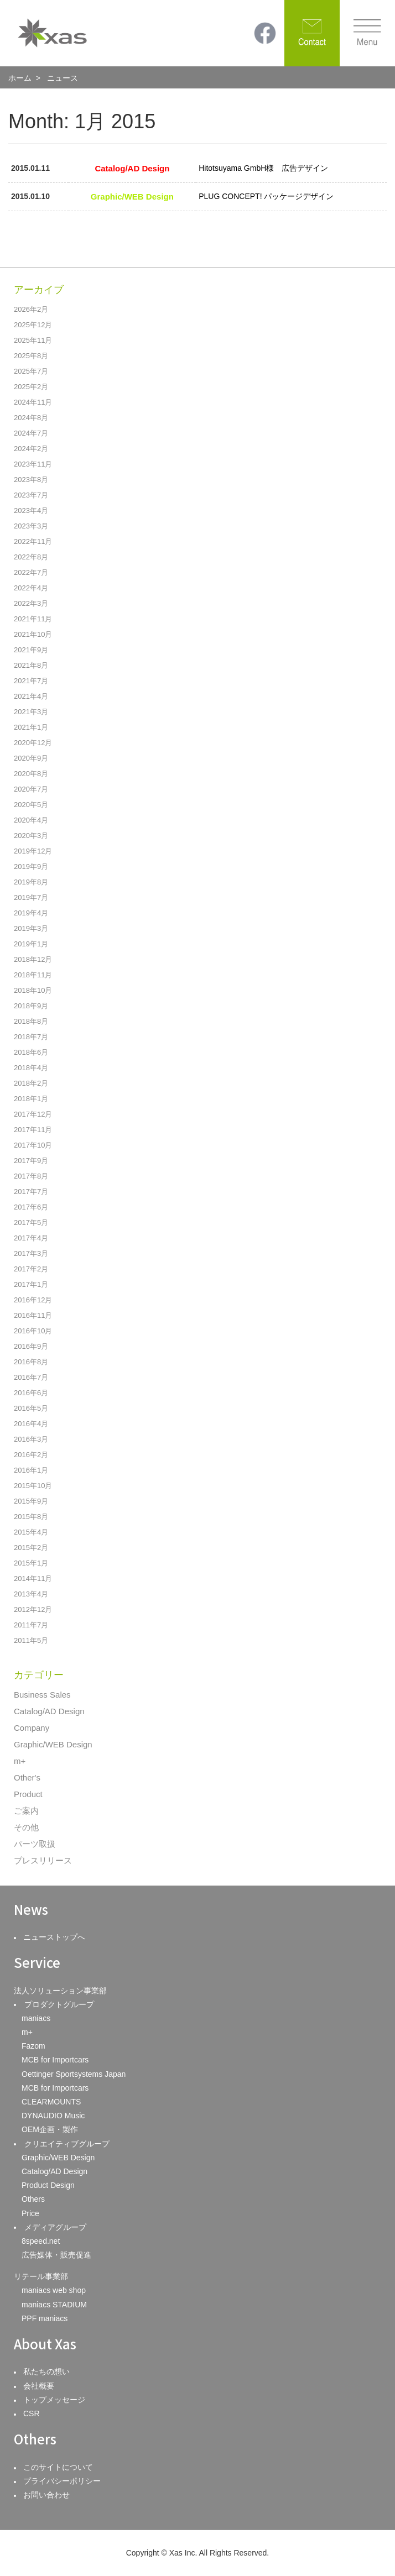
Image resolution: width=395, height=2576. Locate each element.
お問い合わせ (46, 2494)
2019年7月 (31, 897)
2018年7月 (31, 1037)
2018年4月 (31, 1068)
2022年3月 (31, 603)
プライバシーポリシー (62, 2480)
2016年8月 (31, 1362)
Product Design (48, 2185)
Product (28, 1794)
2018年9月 (31, 1006)
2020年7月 (31, 789)
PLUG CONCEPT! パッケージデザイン (266, 196)
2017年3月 (31, 1253)
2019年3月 (31, 928)
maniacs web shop (54, 2290)
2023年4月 (31, 510)
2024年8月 (31, 417)
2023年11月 (33, 464)
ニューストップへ (54, 1937)
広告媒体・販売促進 (56, 2254)
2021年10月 (33, 634)
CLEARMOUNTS (51, 2101)
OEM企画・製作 (50, 2129)
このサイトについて (58, 2467)
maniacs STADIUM (54, 2304)
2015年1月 (31, 1563)
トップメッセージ (54, 2399)
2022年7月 (31, 572)
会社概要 (38, 2385)
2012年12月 (33, 1609)
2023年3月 (31, 526)
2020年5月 (31, 804)
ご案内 (26, 1810)
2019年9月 (31, 866)
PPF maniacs (44, 2318)
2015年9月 (31, 1501)
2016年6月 (31, 1393)
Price (30, 2213)
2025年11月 (33, 340)
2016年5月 (31, 1408)
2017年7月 (31, 1191)
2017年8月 (31, 1176)
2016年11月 (33, 1315)
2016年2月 (31, 1455)
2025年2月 (31, 387)
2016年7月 (31, 1377)
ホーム (20, 78)
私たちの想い (46, 2371)
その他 (26, 1827)
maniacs (36, 2018)
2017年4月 (31, 1238)
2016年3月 (31, 1439)
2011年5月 (31, 1640)
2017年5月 (31, 1222)
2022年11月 (33, 541)
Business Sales (42, 1694)
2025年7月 (31, 371)
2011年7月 (31, 1625)
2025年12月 (33, 325)
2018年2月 (31, 1083)
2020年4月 (31, 820)
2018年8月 (31, 1021)
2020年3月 (31, 835)
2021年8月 (31, 665)
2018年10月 (33, 990)
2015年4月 (31, 1532)
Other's (27, 1777)
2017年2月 (31, 1269)
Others (33, 2199)
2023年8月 (31, 479)
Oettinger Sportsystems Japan (74, 2074)
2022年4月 (31, 588)
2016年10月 (33, 1331)
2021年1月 (31, 727)
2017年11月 (33, 1129)
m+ (19, 1761)
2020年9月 (31, 758)
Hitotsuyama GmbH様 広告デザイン (263, 168)
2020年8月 (31, 773)
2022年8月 (31, 557)
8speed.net (41, 2241)
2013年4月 (31, 1594)
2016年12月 (33, 1300)
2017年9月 (31, 1160)
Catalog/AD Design (49, 1711)
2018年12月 (33, 959)
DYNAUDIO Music (53, 2115)
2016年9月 (31, 1346)
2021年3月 (31, 712)
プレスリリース (43, 1860)
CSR (31, 2413)
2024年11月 (33, 402)
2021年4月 (31, 696)
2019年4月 (31, 913)
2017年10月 (33, 1145)
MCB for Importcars (55, 2059)
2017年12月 (33, 1114)
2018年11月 (33, 975)
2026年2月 (31, 309)
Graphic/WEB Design (53, 1744)
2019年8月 (31, 882)
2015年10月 (33, 1485)
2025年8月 (31, 356)
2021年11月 (33, 619)
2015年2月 (31, 1547)
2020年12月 (33, 743)
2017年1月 (31, 1284)
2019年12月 (33, 851)
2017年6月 (31, 1207)
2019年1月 (31, 944)
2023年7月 (31, 495)
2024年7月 (31, 433)
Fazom (33, 2045)
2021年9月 (31, 650)
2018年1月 (31, 1099)
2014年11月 (33, 1578)
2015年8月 (31, 1516)
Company (31, 1727)
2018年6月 (31, 1052)
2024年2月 (31, 448)
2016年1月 (31, 1470)
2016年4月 (31, 1424)
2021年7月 (31, 681)
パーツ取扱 (34, 1844)
